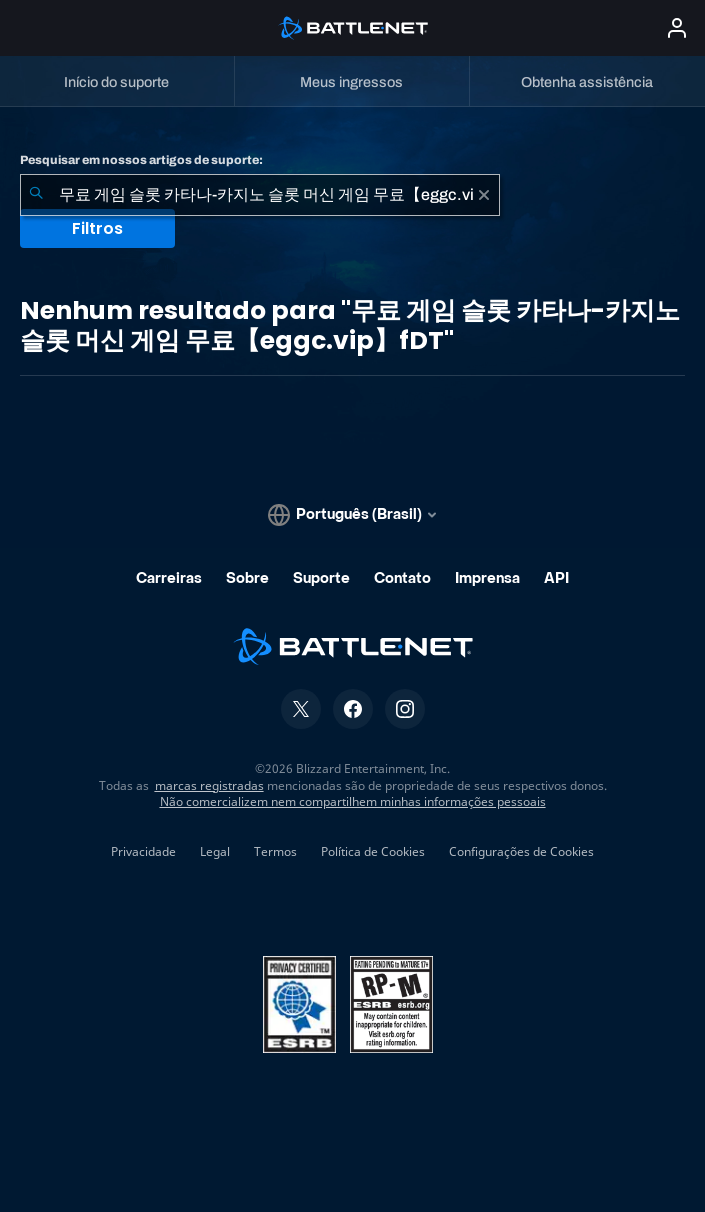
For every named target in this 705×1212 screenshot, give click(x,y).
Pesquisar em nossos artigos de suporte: (141, 160)
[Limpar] (484, 195)
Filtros (97, 228)
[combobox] (260, 195)
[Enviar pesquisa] (36, 195)
